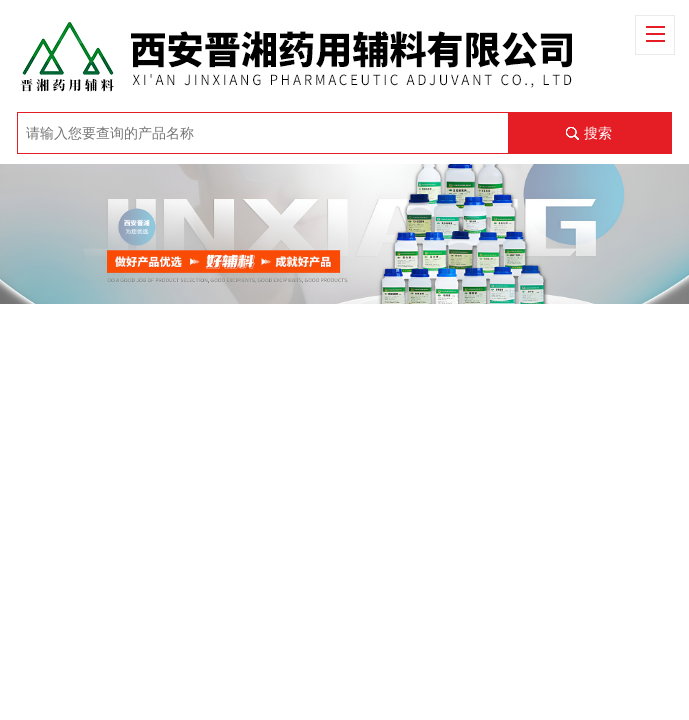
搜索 (598, 133)
